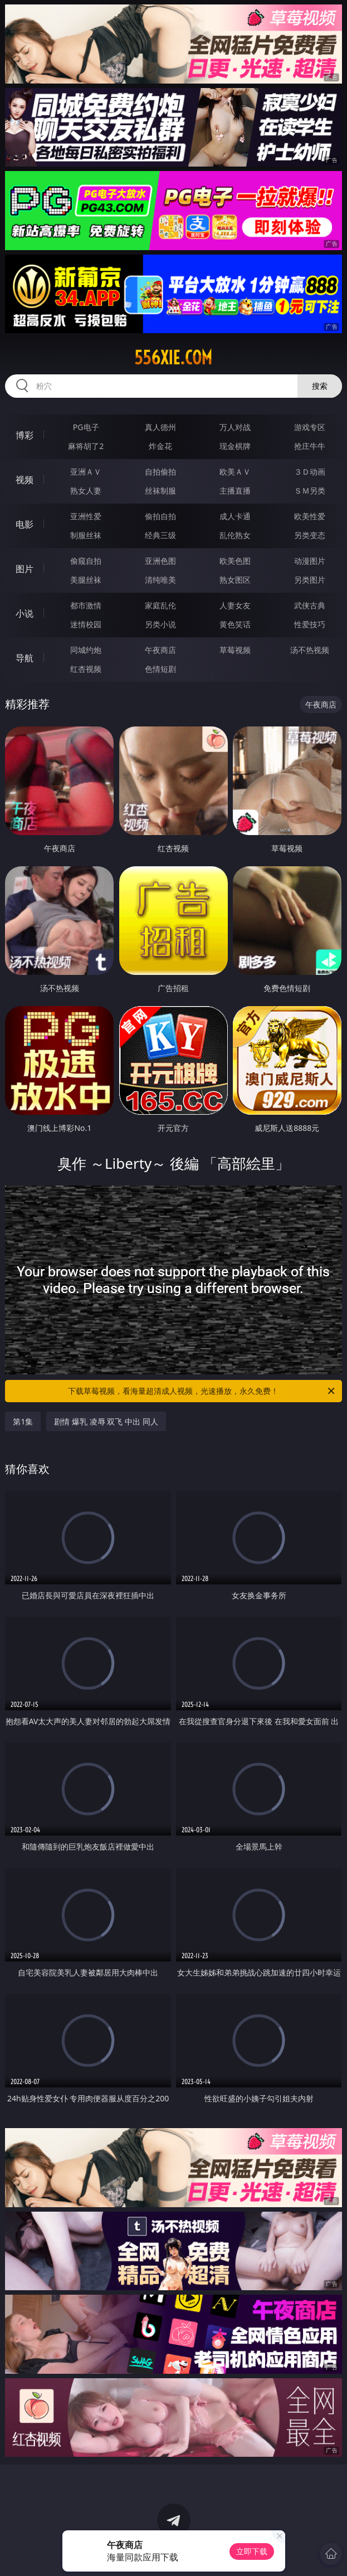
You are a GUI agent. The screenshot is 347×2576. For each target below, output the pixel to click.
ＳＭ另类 (309, 490)
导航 (24, 658)
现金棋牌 (235, 446)
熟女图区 (235, 579)
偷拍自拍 (160, 516)
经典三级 (160, 535)
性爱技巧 (309, 624)
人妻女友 (235, 605)
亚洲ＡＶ (85, 471)
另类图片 (309, 579)
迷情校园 (85, 624)
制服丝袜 (85, 535)
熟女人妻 (85, 490)
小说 (24, 613)
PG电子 (86, 427)
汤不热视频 (309, 650)
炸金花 (160, 446)
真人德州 (160, 427)
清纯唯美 (160, 579)
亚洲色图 (160, 560)
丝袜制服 (160, 490)
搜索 (320, 385)
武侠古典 (309, 605)
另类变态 (309, 535)
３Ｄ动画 (309, 471)
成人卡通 (235, 516)
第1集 (23, 1421)
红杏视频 (85, 668)
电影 (24, 524)
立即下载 (251, 2551)
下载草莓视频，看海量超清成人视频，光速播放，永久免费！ (202, 1391)
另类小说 (160, 624)
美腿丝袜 (85, 579)
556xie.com (173, 358)
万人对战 (235, 427)
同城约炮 (85, 650)
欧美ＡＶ (235, 471)
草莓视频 (235, 650)
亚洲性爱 (85, 516)
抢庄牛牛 (309, 446)
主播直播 (235, 490)
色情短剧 (160, 668)
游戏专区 (309, 427)
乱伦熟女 (235, 535)
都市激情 (85, 605)
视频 (24, 480)
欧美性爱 (309, 516)
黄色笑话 (235, 624)
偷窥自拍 (85, 560)
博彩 (24, 435)
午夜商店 (160, 650)
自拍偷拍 (160, 471)
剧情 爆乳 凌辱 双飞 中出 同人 (106, 1421)
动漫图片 (309, 560)
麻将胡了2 (86, 446)
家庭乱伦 (160, 605)
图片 (24, 569)
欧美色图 (235, 560)
